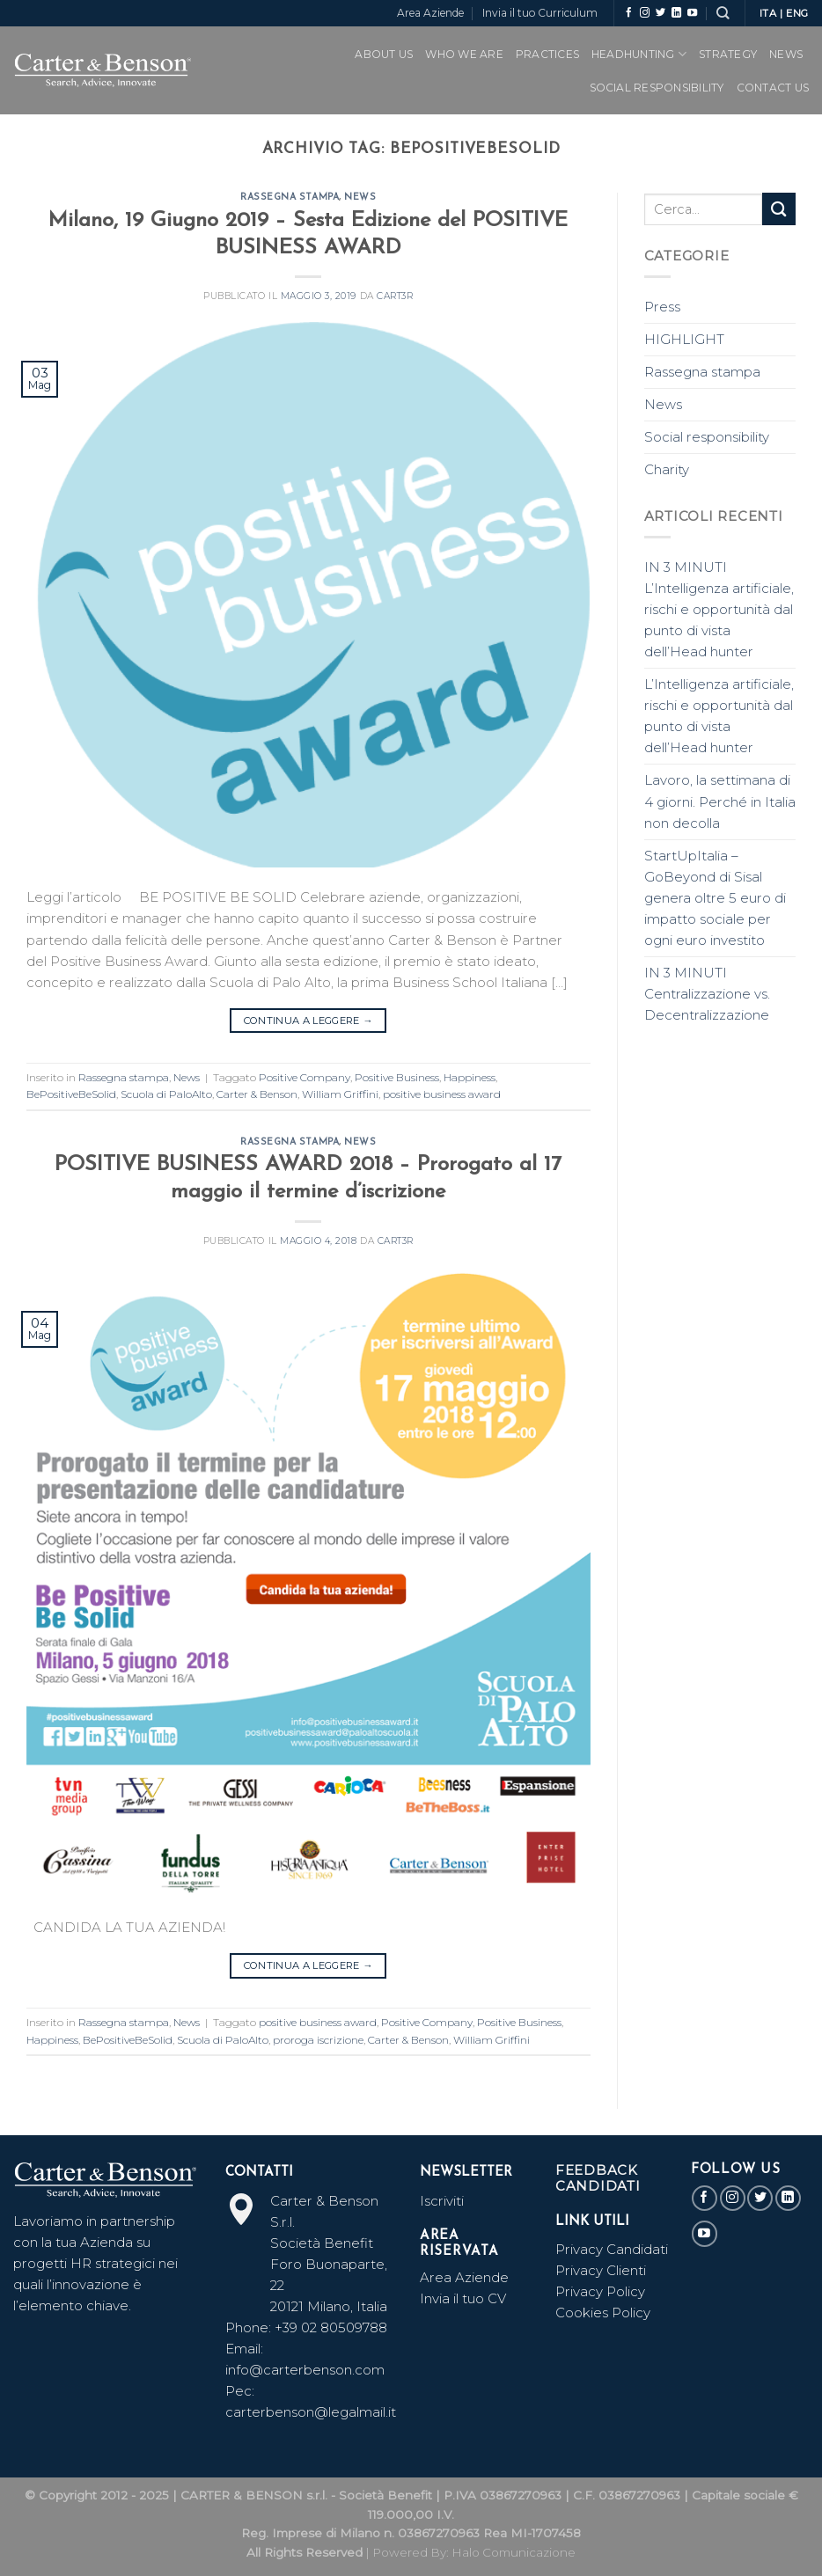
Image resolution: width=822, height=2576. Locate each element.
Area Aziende (430, 12)
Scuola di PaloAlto (166, 1094)
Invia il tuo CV (463, 2298)
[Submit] (779, 209)
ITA (768, 13)
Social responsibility (706, 436)
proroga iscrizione (318, 2039)
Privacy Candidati (613, 2249)
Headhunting (638, 54)
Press (662, 306)
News (786, 54)
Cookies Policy (602, 2312)
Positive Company (304, 1077)
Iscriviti (442, 2200)
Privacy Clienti (600, 2270)
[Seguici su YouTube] (692, 13)
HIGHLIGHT (684, 339)
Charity (666, 469)
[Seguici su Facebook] (629, 13)
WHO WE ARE (464, 54)
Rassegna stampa (289, 197)
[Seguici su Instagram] (645, 13)
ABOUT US (384, 54)
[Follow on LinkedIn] (676, 13)
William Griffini (340, 1094)
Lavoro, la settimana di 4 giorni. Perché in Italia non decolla (720, 801)
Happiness (469, 1077)
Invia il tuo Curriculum (540, 12)
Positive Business (397, 1077)
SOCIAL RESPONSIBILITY (657, 87)
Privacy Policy (600, 2291)
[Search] (722, 13)
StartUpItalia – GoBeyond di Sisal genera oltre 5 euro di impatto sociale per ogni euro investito (715, 897)
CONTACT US (773, 87)
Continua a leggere (308, 1020)
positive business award (442, 1094)
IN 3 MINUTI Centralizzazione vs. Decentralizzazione (707, 993)
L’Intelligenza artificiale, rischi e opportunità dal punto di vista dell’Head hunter (719, 716)
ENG (797, 13)
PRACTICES (547, 54)
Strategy (728, 54)
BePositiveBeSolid (71, 1094)
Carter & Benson (257, 1094)
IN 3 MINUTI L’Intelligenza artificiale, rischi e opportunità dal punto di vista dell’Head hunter (719, 609)
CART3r (395, 296)
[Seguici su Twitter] (660, 13)
